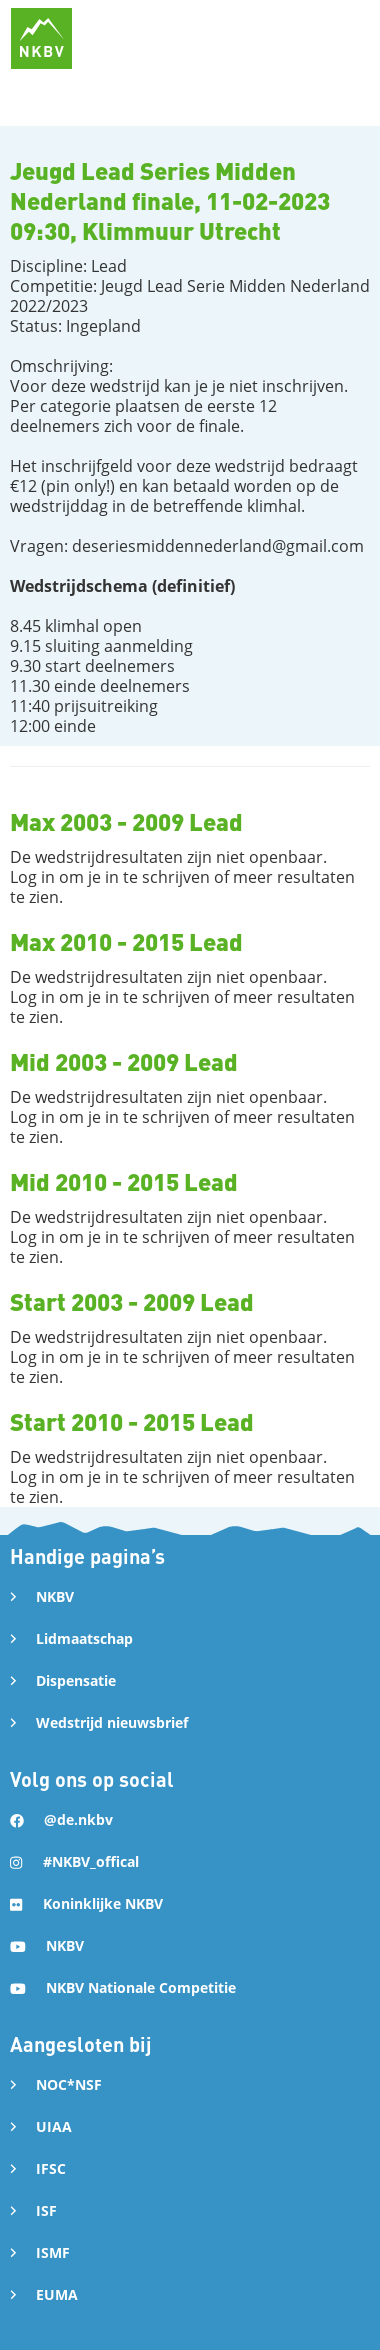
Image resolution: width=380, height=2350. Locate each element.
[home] (41, 38)
